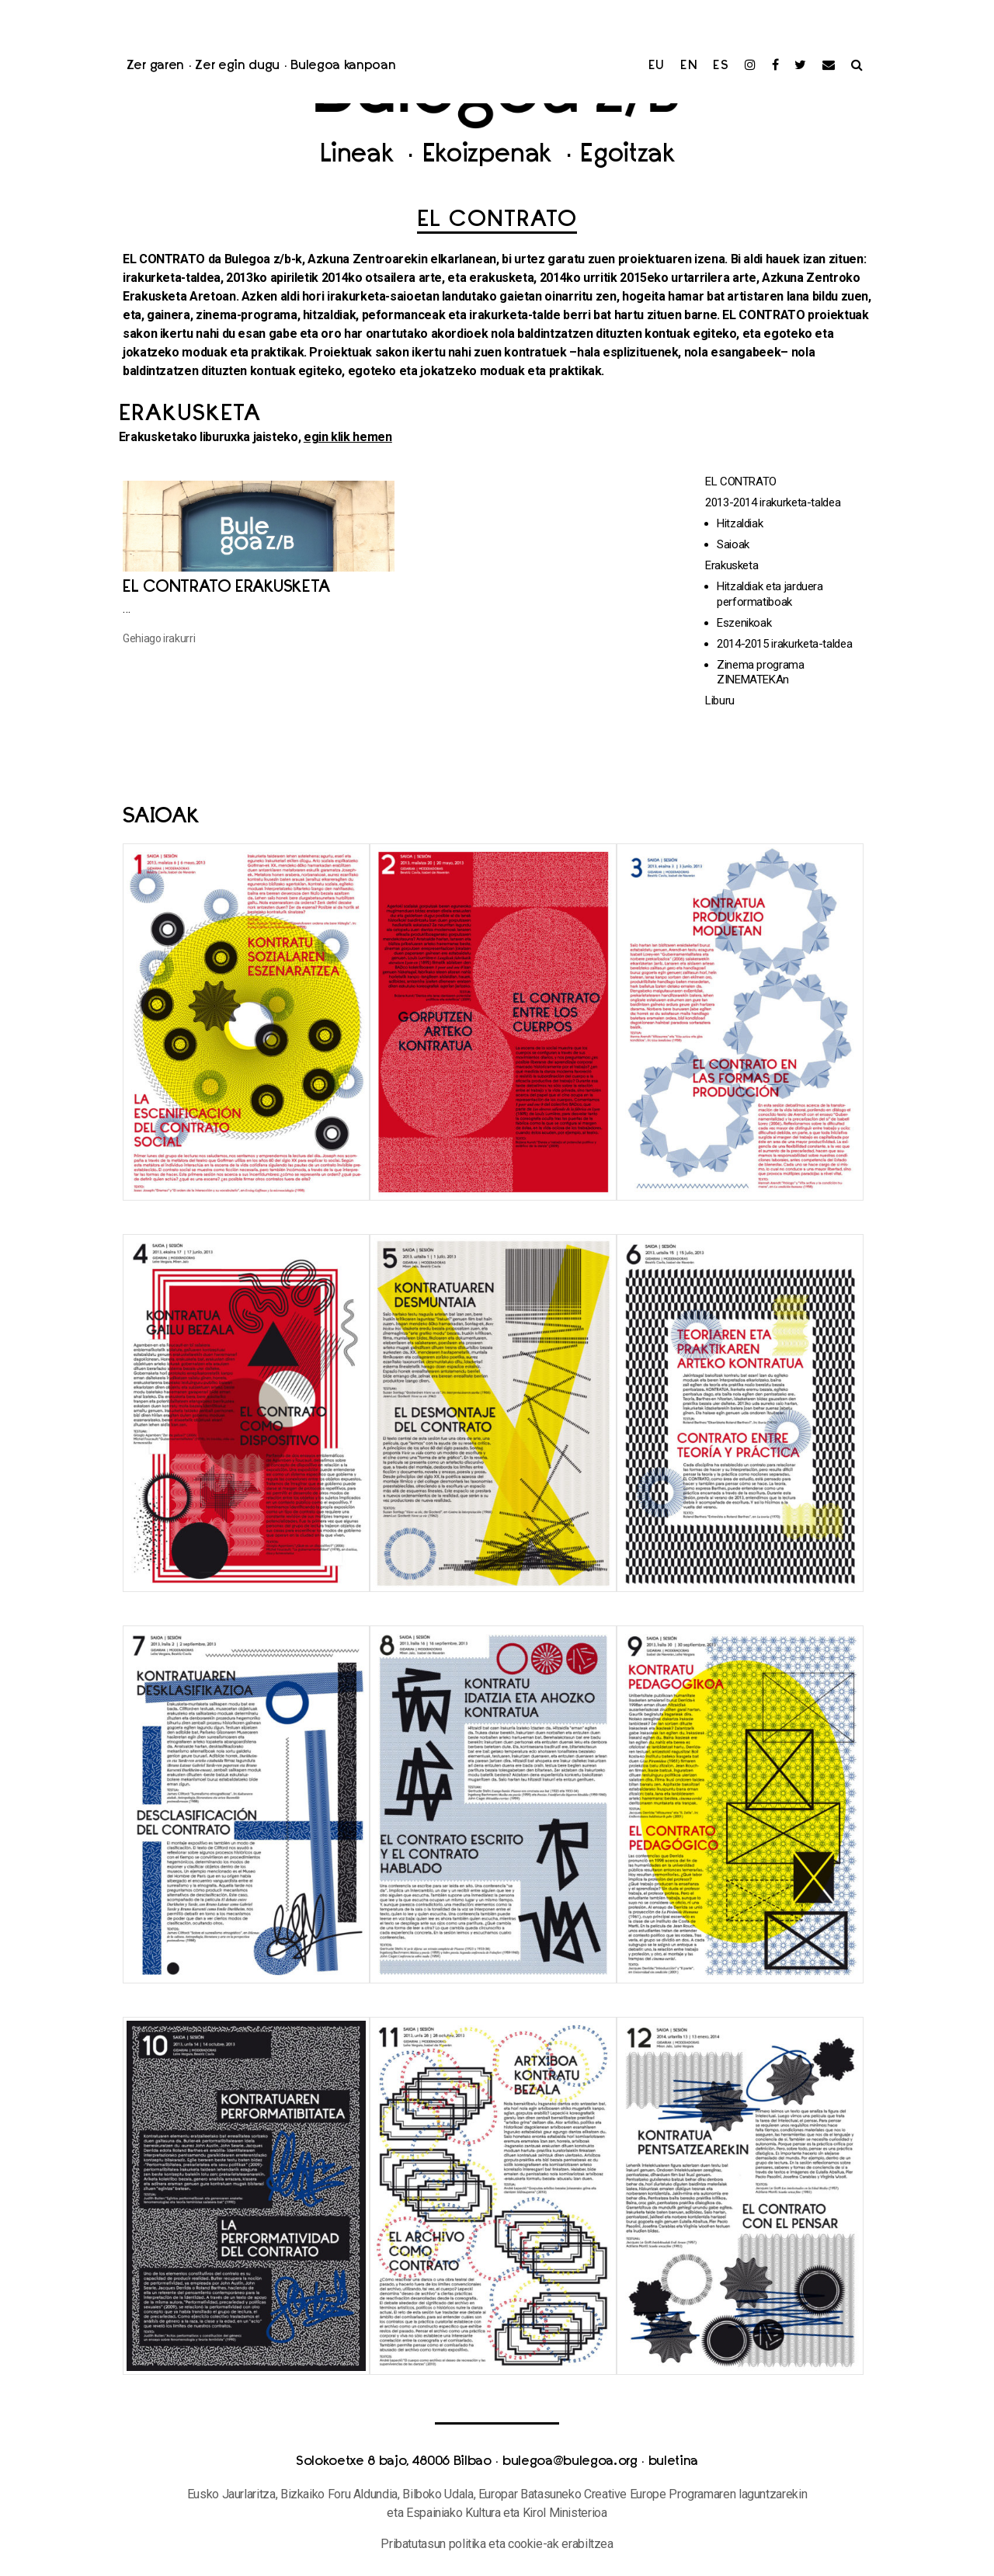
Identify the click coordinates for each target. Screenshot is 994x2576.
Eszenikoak (744, 623)
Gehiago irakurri (159, 638)
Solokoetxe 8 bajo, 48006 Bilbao (394, 2462)
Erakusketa (731, 565)
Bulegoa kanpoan (342, 66)
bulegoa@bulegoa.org (570, 2462)
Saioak (733, 544)
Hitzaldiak (740, 523)
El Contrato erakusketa (226, 587)
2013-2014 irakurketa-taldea (772, 502)
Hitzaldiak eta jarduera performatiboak (770, 594)
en (689, 66)
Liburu (720, 700)
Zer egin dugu (237, 66)
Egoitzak (627, 156)
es (721, 66)
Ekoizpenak (490, 156)
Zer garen (155, 66)
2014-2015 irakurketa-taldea (784, 644)
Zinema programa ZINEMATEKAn (761, 672)
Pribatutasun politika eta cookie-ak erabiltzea (497, 2543)
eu (657, 66)
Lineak (360, 156)
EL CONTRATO (741, 481)
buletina (673, 2462)
